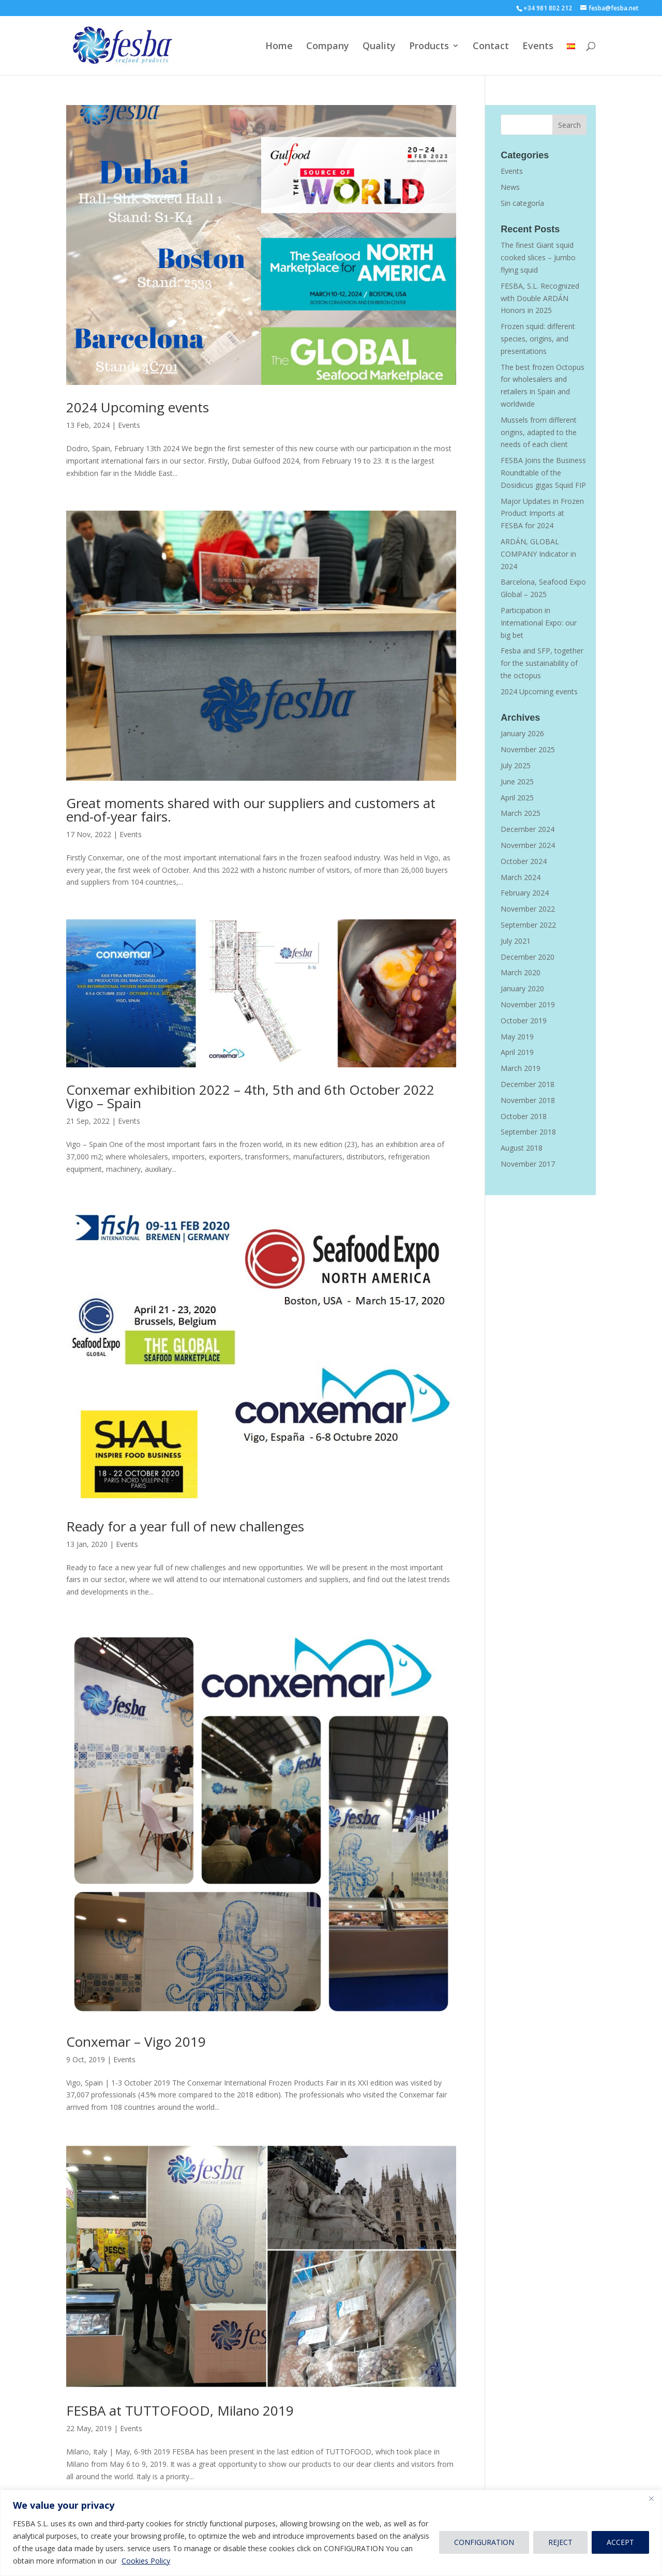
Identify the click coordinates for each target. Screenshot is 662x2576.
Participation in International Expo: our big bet (539, 622)
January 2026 (522, 733)
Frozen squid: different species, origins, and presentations (538, 338)
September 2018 (528, 1132)
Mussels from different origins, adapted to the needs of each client (539, 432)
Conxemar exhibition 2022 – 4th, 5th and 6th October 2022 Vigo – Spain (250, 1096)
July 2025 (516, 765)
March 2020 (520, 972)
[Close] (651, 2498)
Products (429, 47)
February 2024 (525, 893)
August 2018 (522, 1148)
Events (537, 47)
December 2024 (527, 829)
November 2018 (528, 1100)
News (510, 187)
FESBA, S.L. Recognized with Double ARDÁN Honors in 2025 (540, 298)
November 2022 (528, 909)
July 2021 (516, 941)
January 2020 (522, 988)
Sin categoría (522, 203)
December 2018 (527, 1084)
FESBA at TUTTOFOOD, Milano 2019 (180, 2410)
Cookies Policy (146, 2561)
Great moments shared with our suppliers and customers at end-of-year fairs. (250, 810)
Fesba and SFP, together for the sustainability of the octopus (542, 663)
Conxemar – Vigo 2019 (136, 2041)
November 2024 (528, 845)
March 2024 (520, 877)
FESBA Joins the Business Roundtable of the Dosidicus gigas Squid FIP (543, 472)
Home (279, 47)
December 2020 (527, 957)
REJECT (560, 2542)
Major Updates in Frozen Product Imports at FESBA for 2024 (542, 513)
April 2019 (517, 1052)
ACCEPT (620, 2542)
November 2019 (528, 1004)
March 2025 (520, 813)
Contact (491, 47)
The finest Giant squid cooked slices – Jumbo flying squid (538, 257)
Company (327, 47)
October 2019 (524, 1020)
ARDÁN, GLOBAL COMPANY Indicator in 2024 (538, 554)
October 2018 (524, 1116)
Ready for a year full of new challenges (185, 1526)
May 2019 (517, 1036)
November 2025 (528, 749)
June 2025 (517, 781)
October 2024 (524, 861)
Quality (379, 47)
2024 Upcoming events (137, 407)
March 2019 (520, 1068)
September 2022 (528, 925)
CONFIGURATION (484, 2542)
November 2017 (528, 1164)
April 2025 (517, 797)
